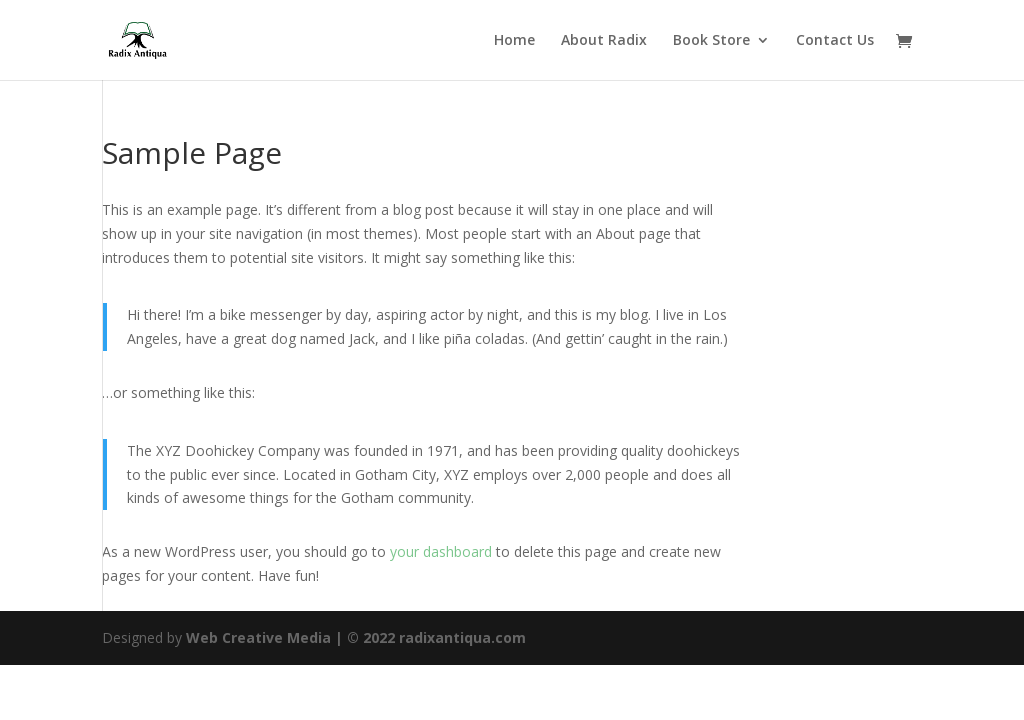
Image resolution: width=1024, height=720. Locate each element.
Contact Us (835, 41)
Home (514, 41)
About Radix (604, 41)
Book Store (711, 41)
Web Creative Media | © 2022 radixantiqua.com (356, 637)
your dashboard (441, 551)
